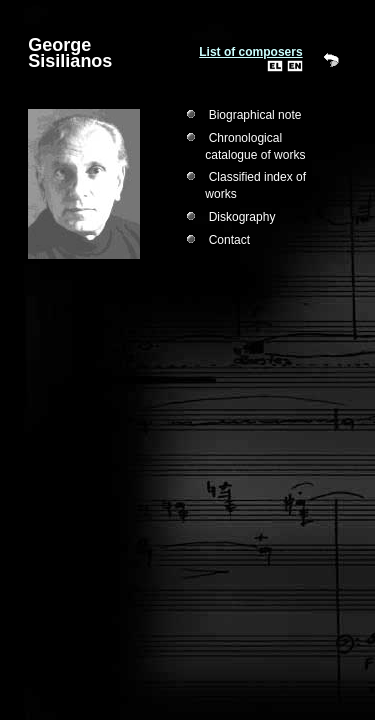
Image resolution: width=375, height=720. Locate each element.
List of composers (250, 52)
